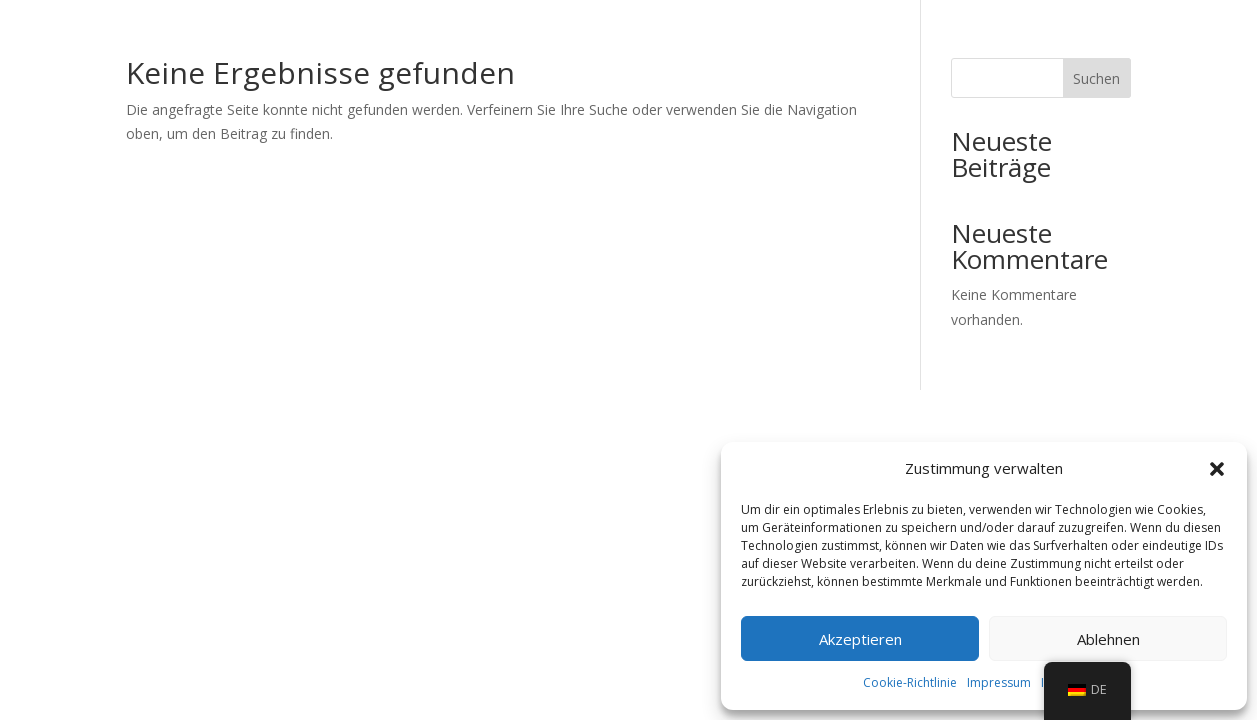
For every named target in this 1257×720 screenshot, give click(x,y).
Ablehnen (1108, 639)
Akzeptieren (860, 639)
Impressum (999, 682)
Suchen (1096, 78)
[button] (1217, 469)
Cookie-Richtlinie (910, 682)
